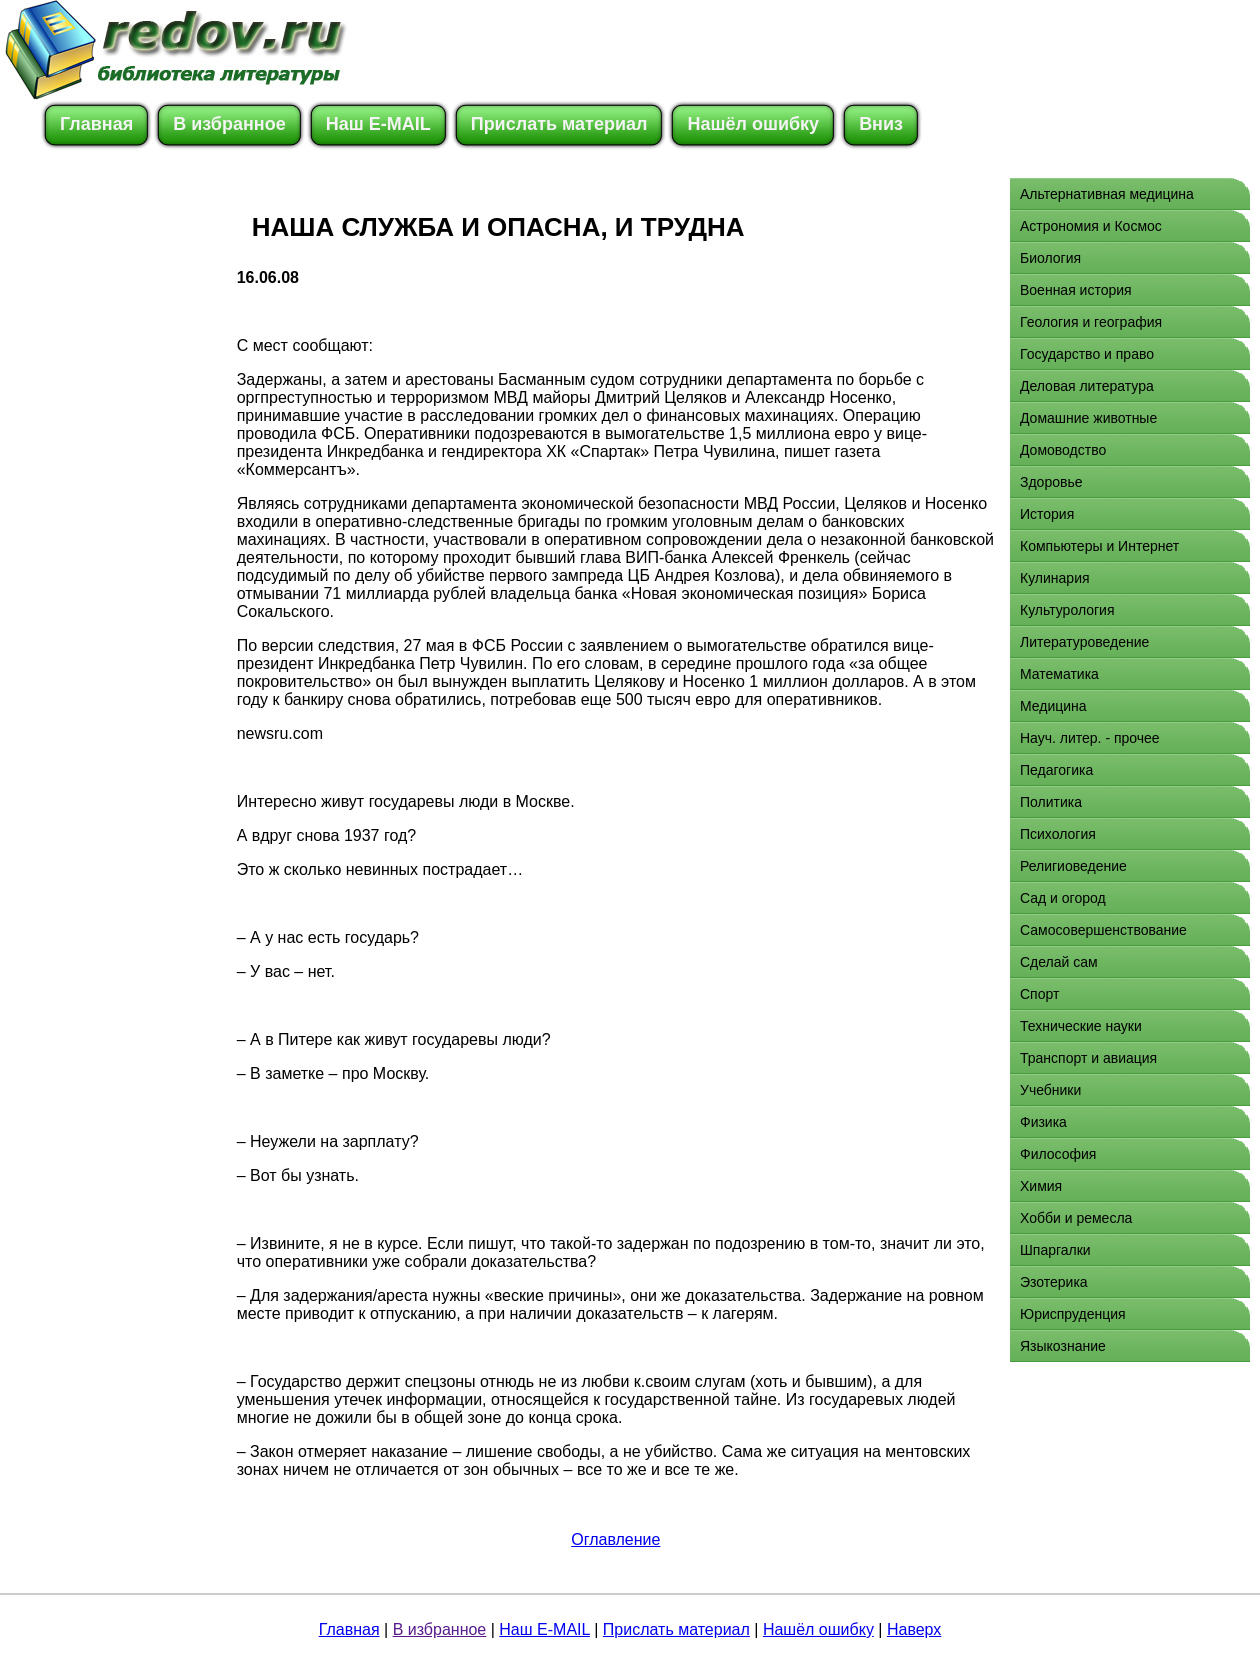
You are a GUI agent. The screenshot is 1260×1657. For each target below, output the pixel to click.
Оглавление (615, 1539)
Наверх (914, 1629)
